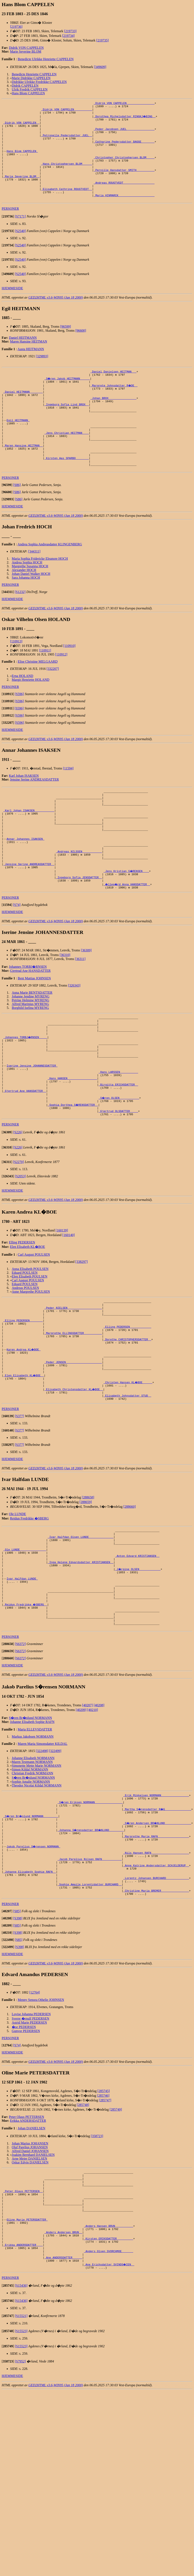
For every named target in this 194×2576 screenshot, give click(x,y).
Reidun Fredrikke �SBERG (29, 1609)
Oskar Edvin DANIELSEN (30, 2287)
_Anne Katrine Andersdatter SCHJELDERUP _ (156, 1984)
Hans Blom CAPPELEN (28, 93)
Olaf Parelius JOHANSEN (30, 2271)
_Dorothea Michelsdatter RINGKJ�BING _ (125, 119)
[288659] (85, 1592)
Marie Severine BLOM (25, 51)
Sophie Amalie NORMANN (31, 1890)
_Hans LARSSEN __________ (118, 1138)
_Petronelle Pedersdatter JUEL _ (66, 141)
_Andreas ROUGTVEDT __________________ (124, 198)
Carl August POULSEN (34, 1328)
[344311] (34, 588)
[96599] (65, 345)
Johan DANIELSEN (31, 2252)
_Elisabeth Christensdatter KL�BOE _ (74, 1478)
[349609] (100, 67)
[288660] (129, 1597)
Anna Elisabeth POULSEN (30, 1342)
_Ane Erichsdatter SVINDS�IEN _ (109, 2407)
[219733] (70, 31)
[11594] (68, 805)
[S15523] (21, 2474)
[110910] (69, 683)
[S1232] (20, 629)
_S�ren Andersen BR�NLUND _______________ (157, 1935)
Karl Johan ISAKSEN (24, 813)
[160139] (62, 1303)
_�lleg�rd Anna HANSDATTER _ (127, 939)
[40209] (81, 1818)
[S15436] (21, 2429)
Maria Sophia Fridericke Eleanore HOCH (40, 596)
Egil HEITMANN (18, 448)
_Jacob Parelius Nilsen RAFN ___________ (90, 1976)
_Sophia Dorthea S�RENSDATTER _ (73, 1176)
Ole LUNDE (17, 1604)
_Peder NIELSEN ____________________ (73, 1383)
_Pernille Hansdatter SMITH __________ (124, 183)
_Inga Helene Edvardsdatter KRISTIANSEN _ (80, 1659)
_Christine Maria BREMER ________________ (156, 2014)
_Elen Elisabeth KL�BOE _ (23, 1462)
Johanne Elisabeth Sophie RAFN (32, 1830)
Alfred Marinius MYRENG (30, 1059)
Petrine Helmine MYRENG (30, 1056)
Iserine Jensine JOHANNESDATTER (32, 1130)
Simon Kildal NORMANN (30, 1878)
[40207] (87, 1814)
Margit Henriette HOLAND (30, 717)
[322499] (55, 1859)
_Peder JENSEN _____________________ (73, 1447)
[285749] (116, 2234)
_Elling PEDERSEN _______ (23, 1398)
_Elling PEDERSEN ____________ (127, 1406)
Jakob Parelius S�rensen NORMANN (34, 1961)
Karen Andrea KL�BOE (24, 1432)
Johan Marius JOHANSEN (30, 2268)
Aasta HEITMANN (30, 368)
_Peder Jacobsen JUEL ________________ (124, 134)
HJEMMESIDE (12, 307)
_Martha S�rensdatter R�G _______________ (157, 1920)
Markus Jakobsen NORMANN (33, 1845)
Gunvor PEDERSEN (26, 2155)
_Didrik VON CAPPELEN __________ (66, 111)
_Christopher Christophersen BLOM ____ (124, 168)
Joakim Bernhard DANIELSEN (33, 2279)
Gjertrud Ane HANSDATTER (30, 1026)
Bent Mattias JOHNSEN (34, 1034)
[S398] (18, 2043)
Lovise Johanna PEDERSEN (31, 2138)
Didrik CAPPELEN (25, 85)
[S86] (17, 522)
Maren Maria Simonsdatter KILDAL (42, 1852)
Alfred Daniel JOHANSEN (30, 2275)
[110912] (61, 691)
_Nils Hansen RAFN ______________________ (156, 1969)
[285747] (105, 2224)
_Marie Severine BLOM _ (21, 191)
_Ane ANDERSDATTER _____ (63, 2399)
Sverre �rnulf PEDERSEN (30, 2143)
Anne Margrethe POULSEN (31, 1365)
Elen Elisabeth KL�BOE (27, 1320)
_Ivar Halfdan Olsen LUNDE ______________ (80, 1629)
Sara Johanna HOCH (26, 615)
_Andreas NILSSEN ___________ (79, 901)
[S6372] (20, 1752)
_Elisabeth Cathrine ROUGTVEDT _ (66, 206)
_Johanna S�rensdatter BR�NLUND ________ (91, 1942)
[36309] (86, 1006)
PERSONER (10, 227)
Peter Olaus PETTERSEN (26, 2241)
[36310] (65, 1010)
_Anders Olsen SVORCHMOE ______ (108, 2392)
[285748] (83, 2229)
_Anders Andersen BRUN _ (63, 2369)
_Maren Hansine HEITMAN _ (23, 478)
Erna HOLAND (22, 713)
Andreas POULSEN (25, 1361)
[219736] (16, 26)
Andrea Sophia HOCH (27, 599)
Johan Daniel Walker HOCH (31, 611)
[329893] (42, 375)
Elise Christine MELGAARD (38, 699)
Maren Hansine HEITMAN (28, 360)
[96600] (80, 349)
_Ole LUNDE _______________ (24, 1644)
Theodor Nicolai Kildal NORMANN (37, 1894)
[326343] (74, 1041)
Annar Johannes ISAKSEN (25, 886)
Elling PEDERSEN (22, 1315)
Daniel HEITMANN (23, 356)
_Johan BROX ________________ (113, 421)
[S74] (17, 960)
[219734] (68, 35)
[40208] (99, 1814)
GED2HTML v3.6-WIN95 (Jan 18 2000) (55, 316)
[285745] (104, 2215)
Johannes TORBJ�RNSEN (28, 1022)
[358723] (97, 2260)
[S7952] (20, 2505)
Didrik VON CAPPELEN (26, 47)
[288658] (88, 1587)
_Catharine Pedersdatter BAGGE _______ (124, 149)
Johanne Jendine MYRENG (31, 1052)
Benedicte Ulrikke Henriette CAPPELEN (46, 59)
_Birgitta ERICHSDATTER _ (118, 1153)
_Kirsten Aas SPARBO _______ (66, 493)
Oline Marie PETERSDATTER (27, 2354)
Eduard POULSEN (24, 1346)
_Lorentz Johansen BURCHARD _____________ (156, 1999)
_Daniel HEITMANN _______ (23, 414)
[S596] (19, 731)
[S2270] (18, 1235)
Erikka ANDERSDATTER (28, 2245)
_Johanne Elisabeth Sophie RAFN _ (29, 1992)
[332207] (53, 706)
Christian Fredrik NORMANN (32, 1882)
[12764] (34, 2117)
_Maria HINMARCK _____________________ (124, 213)
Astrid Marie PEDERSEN (29, 2147)
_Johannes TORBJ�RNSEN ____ (25, 1096)
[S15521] (21, 2459)
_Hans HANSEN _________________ (72, 1146)
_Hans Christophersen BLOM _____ (66, 176)
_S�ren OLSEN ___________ (119, 1168)
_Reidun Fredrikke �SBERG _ (25, 1709)
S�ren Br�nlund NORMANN (30, 1826)
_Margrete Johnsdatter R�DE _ (114, 406)
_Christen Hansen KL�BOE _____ (128, 1470)
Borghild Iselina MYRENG (30, 1063)
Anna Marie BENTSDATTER (32, 1048)
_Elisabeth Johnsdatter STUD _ (127, 1485)
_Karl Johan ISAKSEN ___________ (28, 852)
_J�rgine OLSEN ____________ (138, 1667)
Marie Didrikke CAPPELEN (31, 78)
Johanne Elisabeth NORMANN (33, 1866)
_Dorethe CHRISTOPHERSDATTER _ (127, 1421)
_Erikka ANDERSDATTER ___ (23, 2384)
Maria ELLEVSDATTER (35, 1838)
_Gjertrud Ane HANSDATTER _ (24, 1161)
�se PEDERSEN (24, 2151)
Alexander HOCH (24, 607)
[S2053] (20, 1249)
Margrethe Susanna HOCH (30, 603)
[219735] (102, 40)
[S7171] (20, 235)
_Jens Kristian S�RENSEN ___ (127, 924)
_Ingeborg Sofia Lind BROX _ (66, 429)
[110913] (16, 678)
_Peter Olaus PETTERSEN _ (23, 2320)
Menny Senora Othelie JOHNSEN (41, 2124)
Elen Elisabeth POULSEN (29, 1349)
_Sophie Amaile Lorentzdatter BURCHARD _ (90, 2007)
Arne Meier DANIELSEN (29, 2283)
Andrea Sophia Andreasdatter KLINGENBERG (49, 581)
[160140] (68, 1308)
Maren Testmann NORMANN (32, 1870)
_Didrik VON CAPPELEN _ (21, 126)
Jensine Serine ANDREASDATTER (34, 817)
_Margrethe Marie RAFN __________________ (156, 1950)
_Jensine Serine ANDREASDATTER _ (28, 916)
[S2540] (20, 250)
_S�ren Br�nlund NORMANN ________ (31, 1927)
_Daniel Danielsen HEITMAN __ (113, 391)
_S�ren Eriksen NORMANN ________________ (90, 1912)
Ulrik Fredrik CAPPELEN (30, 89)
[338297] (81, 1335)
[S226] (18, 1205)
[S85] (17, 2035)
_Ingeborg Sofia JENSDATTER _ (79, 931)
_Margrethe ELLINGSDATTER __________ (73, 1413)
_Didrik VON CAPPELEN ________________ (124, 103)
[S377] (19, 1506)
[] (8, 235)
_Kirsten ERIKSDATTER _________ (108, 2377)
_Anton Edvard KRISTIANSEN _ (137, 1652)
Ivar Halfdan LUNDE (22, 1678)
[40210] (92, 1818)
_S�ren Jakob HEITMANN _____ (67, 399)
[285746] (103, 2220)
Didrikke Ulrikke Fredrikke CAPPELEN (39, 82)
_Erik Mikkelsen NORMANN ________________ (156, 1904)
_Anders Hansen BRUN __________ (108, 2362)
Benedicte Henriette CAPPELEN (34, 74)
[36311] (80, 1014)
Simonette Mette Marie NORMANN (36, 1874)
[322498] (42, 1859)
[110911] (45, 687)
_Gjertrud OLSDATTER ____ (118, 1184)
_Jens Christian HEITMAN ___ (66, 463)
